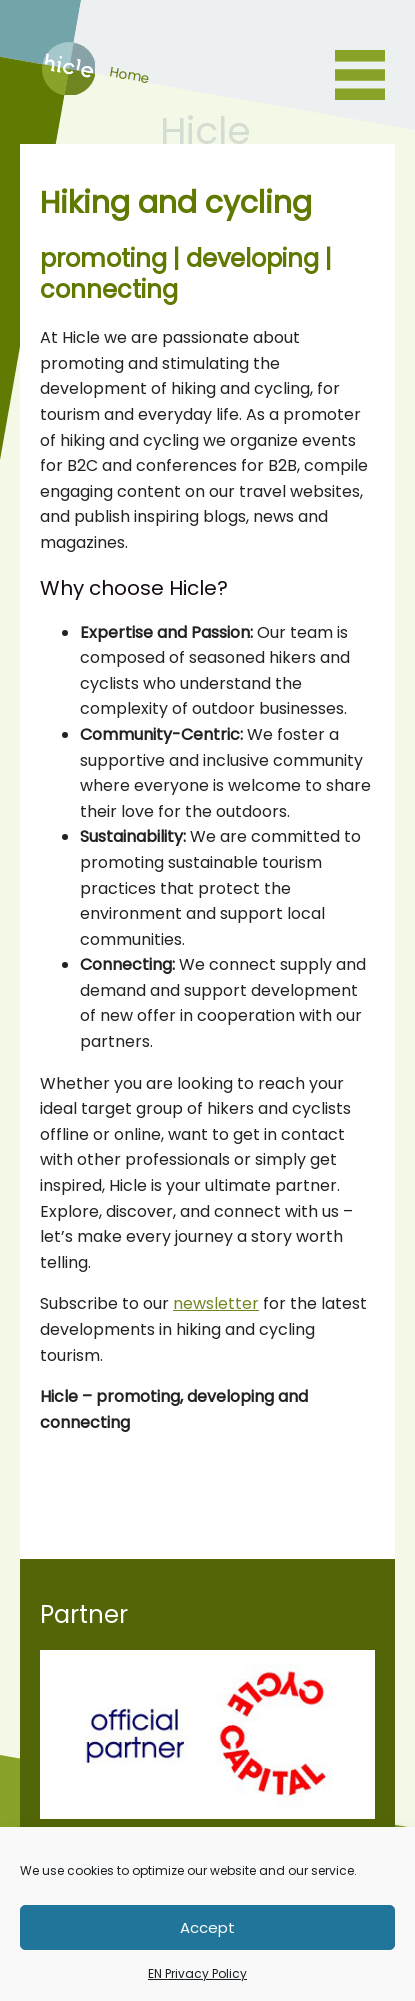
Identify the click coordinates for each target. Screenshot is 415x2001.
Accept (207, 1927)
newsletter (216, 1303)
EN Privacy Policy (197, 1973)
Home (65, 89)
